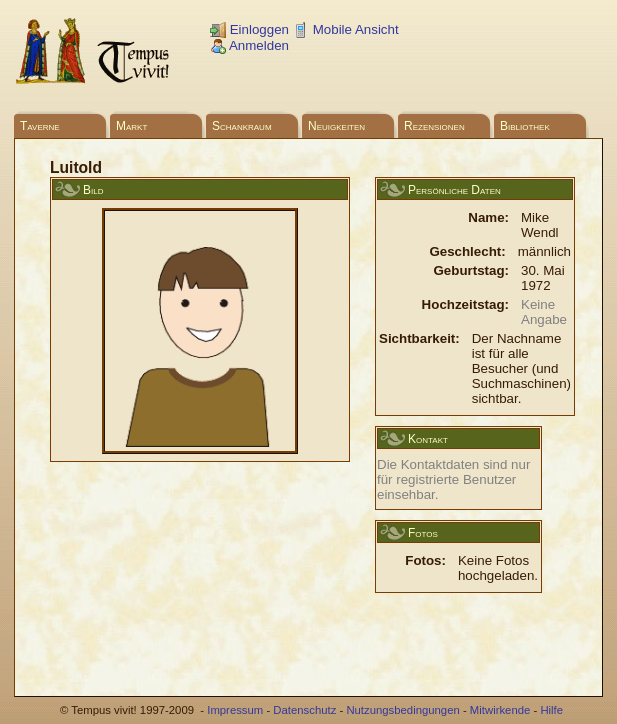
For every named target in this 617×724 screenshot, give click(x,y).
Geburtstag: (471, 270)
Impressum (235, 710)
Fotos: (425, 560)
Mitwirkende (500, 710)
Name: (488, 217)
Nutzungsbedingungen (402, 710)
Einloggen (249, 29)
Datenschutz (304, 710)
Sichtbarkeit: (419, 338)
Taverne (40, 126)
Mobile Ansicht (346, 29)
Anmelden (249, 45)
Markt (131, 126)
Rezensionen (434, 126)
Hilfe (551, 710)
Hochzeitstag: (465, 304)
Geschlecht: (467, 251)
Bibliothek (525, 126)
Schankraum (242, 126)
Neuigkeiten (336, 126)
